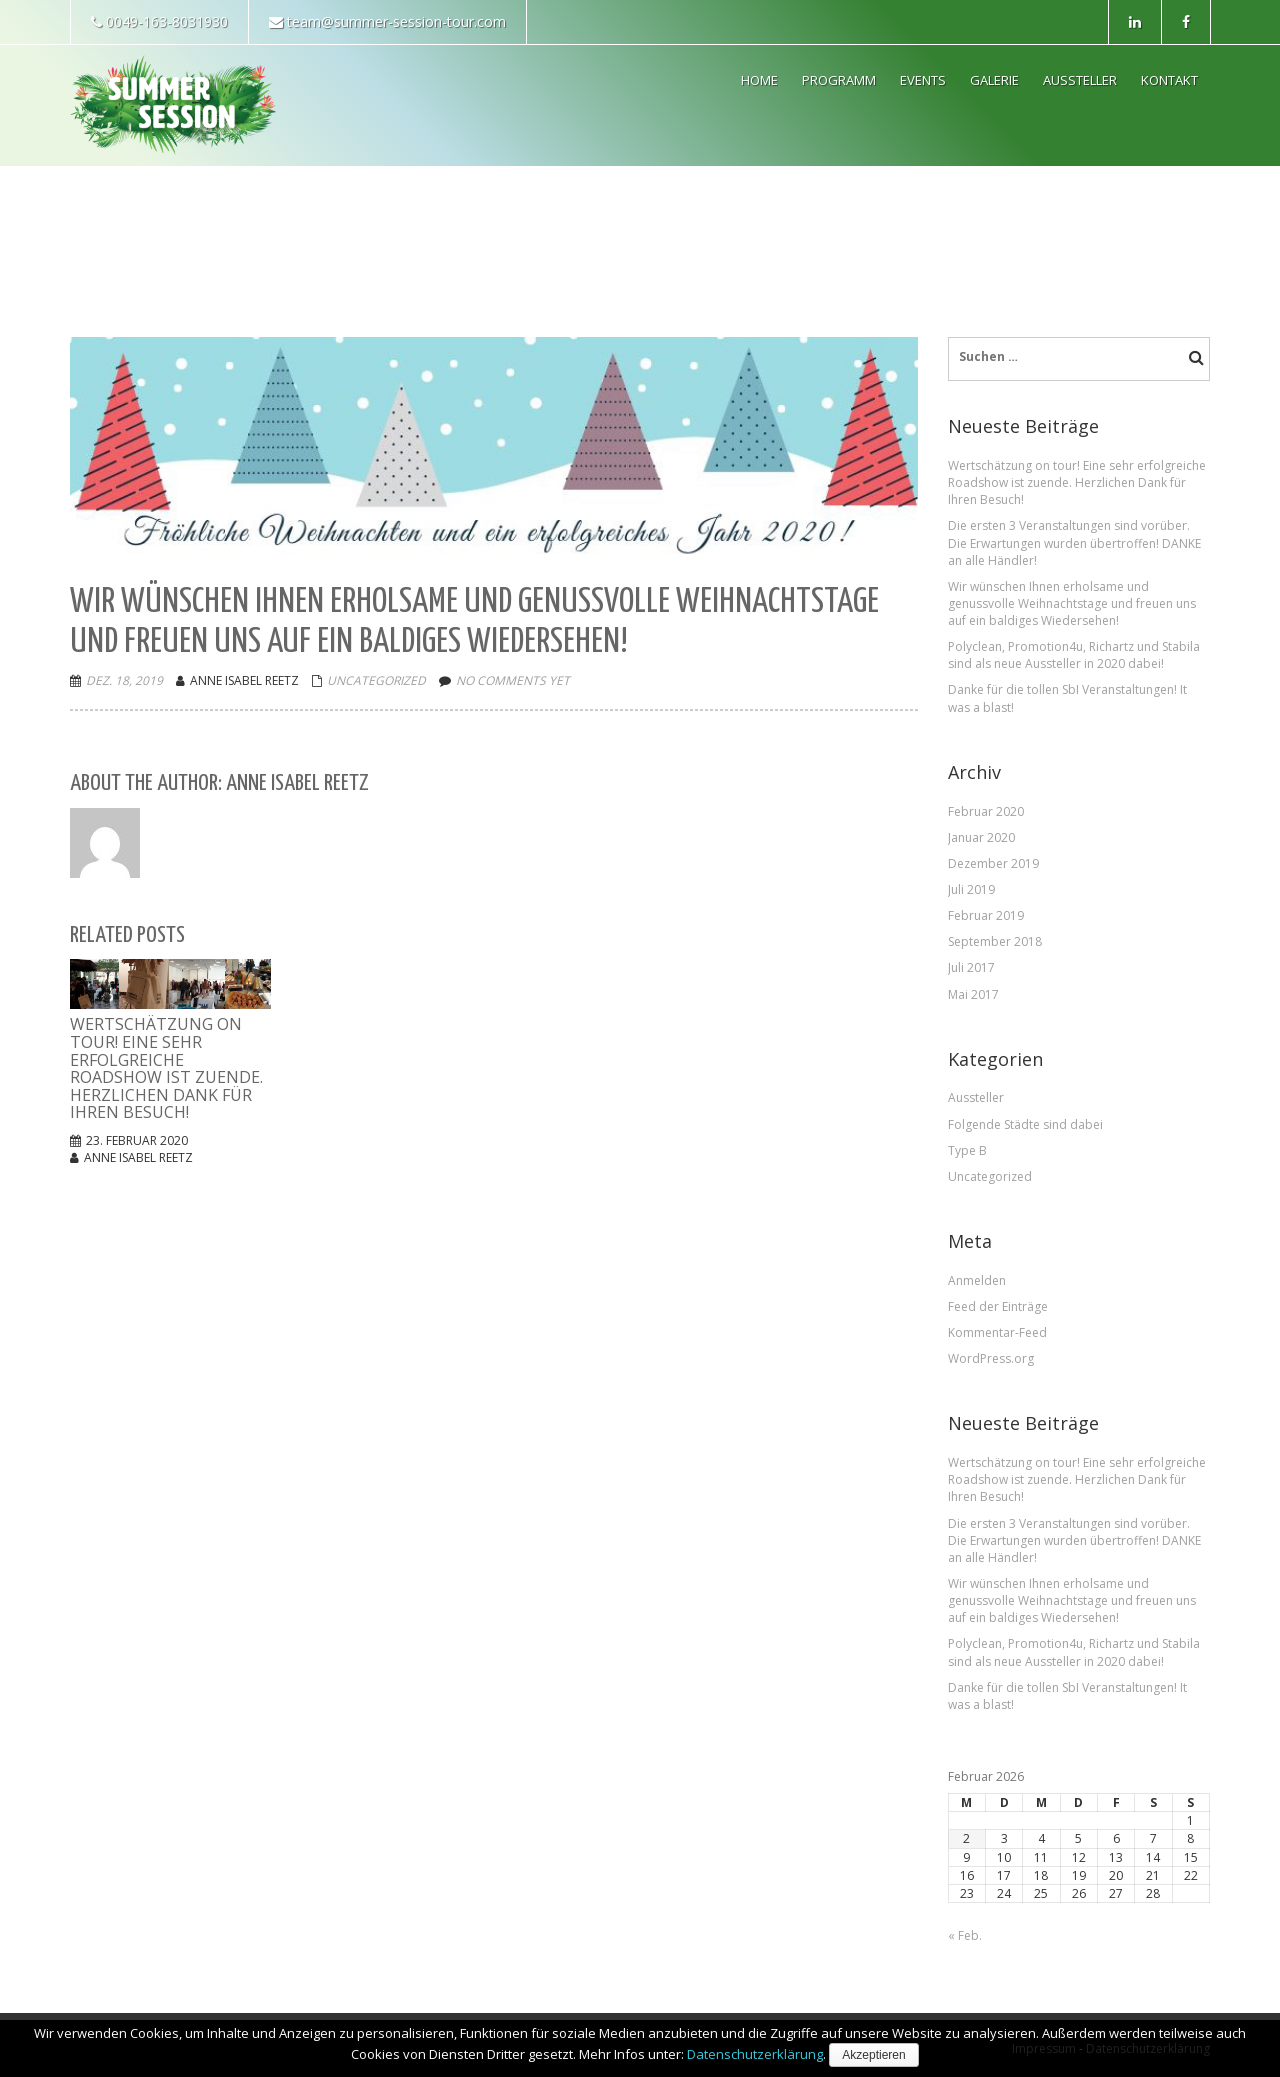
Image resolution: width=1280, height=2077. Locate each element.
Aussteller (976, 1097)
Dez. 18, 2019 (124, 680)
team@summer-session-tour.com (387, 21)
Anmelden (977, 1280)
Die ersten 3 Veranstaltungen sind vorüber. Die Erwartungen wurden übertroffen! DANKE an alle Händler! (1074, 542)
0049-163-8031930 (159, 21)
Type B (967, 1150)
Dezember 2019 (993, 863)
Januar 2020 (981, 837)
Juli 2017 (971, 967)
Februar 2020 (986, 811)
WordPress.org (991, 1358)
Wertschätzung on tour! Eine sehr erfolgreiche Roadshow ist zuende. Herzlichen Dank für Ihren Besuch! (1077, 482)
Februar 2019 (986, 915)
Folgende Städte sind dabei (1025, 1124)
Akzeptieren (873, 2055)
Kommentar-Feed (997, 1332)
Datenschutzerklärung (755, 2054)
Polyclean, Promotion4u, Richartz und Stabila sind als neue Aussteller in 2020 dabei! (1074, 655)
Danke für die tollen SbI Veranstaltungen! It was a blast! (1067, 698)
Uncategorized (376, 680)
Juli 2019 (971, 889)
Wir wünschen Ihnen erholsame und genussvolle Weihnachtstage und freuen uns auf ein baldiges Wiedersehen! (1072, 603)
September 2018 (995, 941)
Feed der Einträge (998, 1306)
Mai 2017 (973, 994)
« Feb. (965, 1935)
